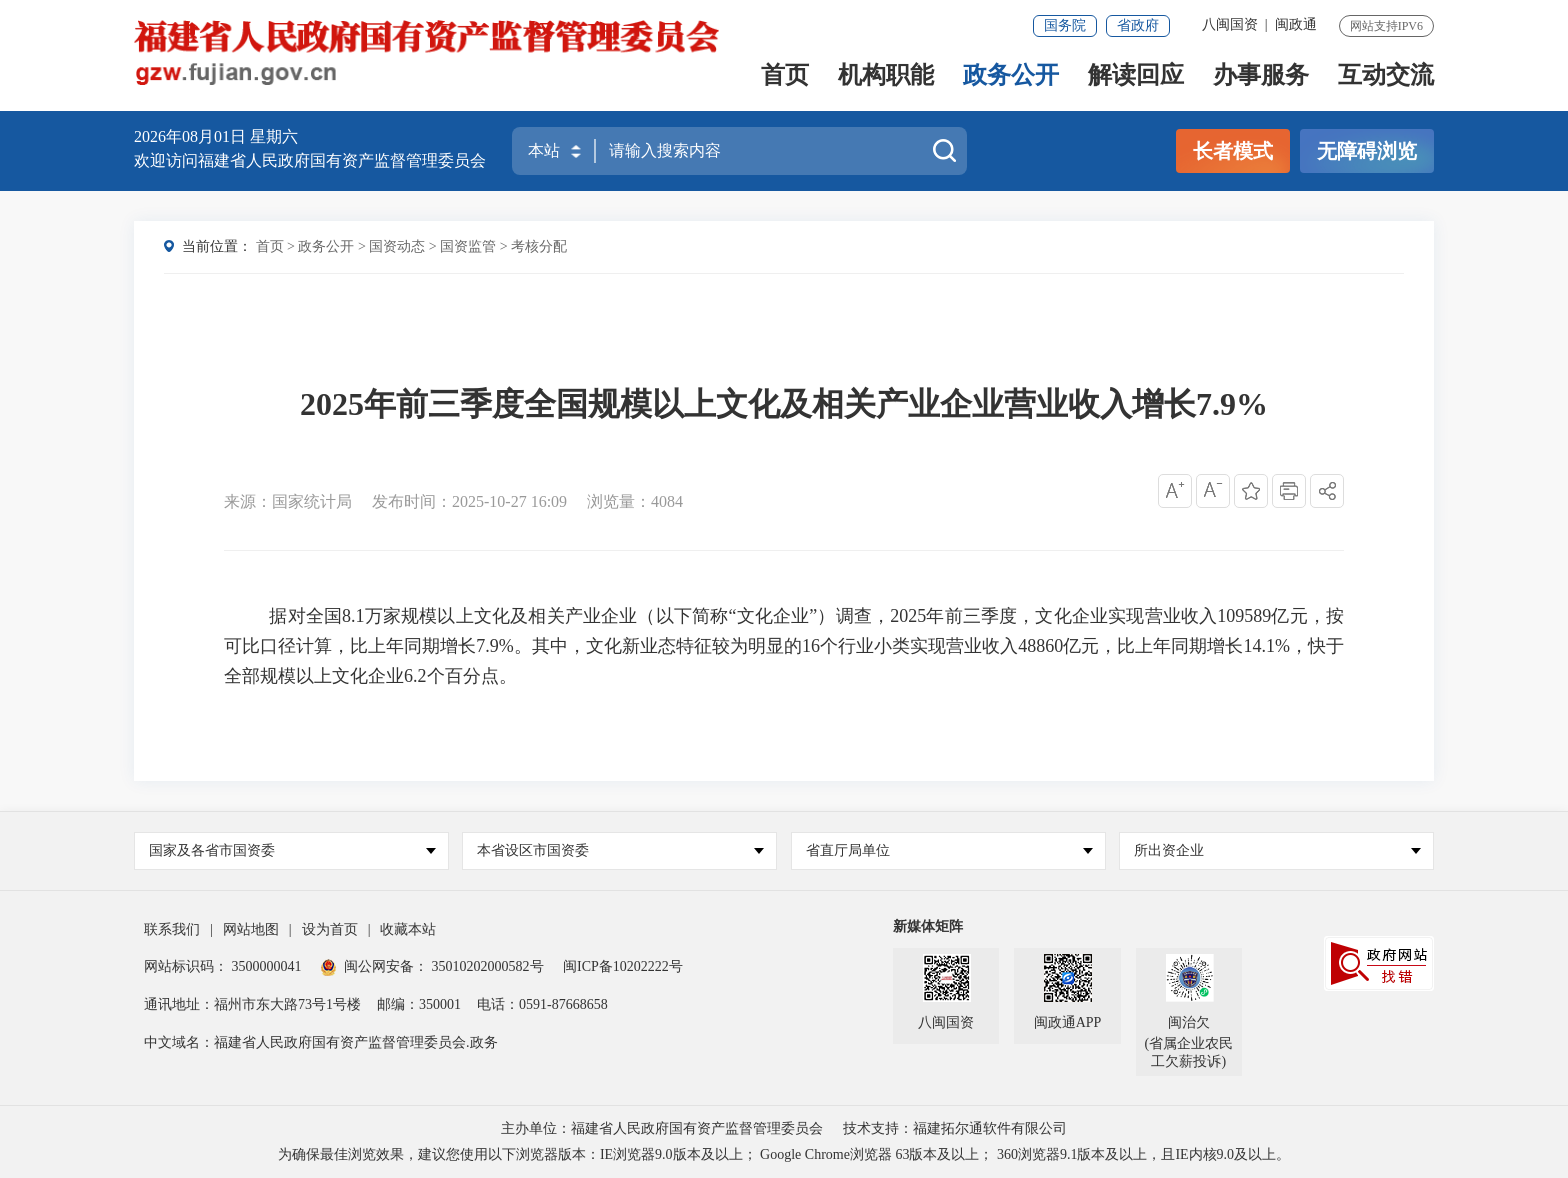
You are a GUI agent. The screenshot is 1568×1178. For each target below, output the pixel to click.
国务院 (1065, 25)
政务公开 (1011, 76)
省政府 (1138, 25)
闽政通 (1296, 24)
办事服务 (1261, 76)
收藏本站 (408, 929)
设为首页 (330, 929)
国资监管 (468, 246)
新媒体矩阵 (928, 926)
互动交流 (1386, 76)
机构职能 (886, 76)
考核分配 (539, 246)
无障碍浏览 (1367, 151)
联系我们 (172, 929)
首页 (785, 76)
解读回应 (1136, 76)
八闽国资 (1230, 24)
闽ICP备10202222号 (623, 966)
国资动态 (397, 246)
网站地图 (251, 929)
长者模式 (1233, 151)
